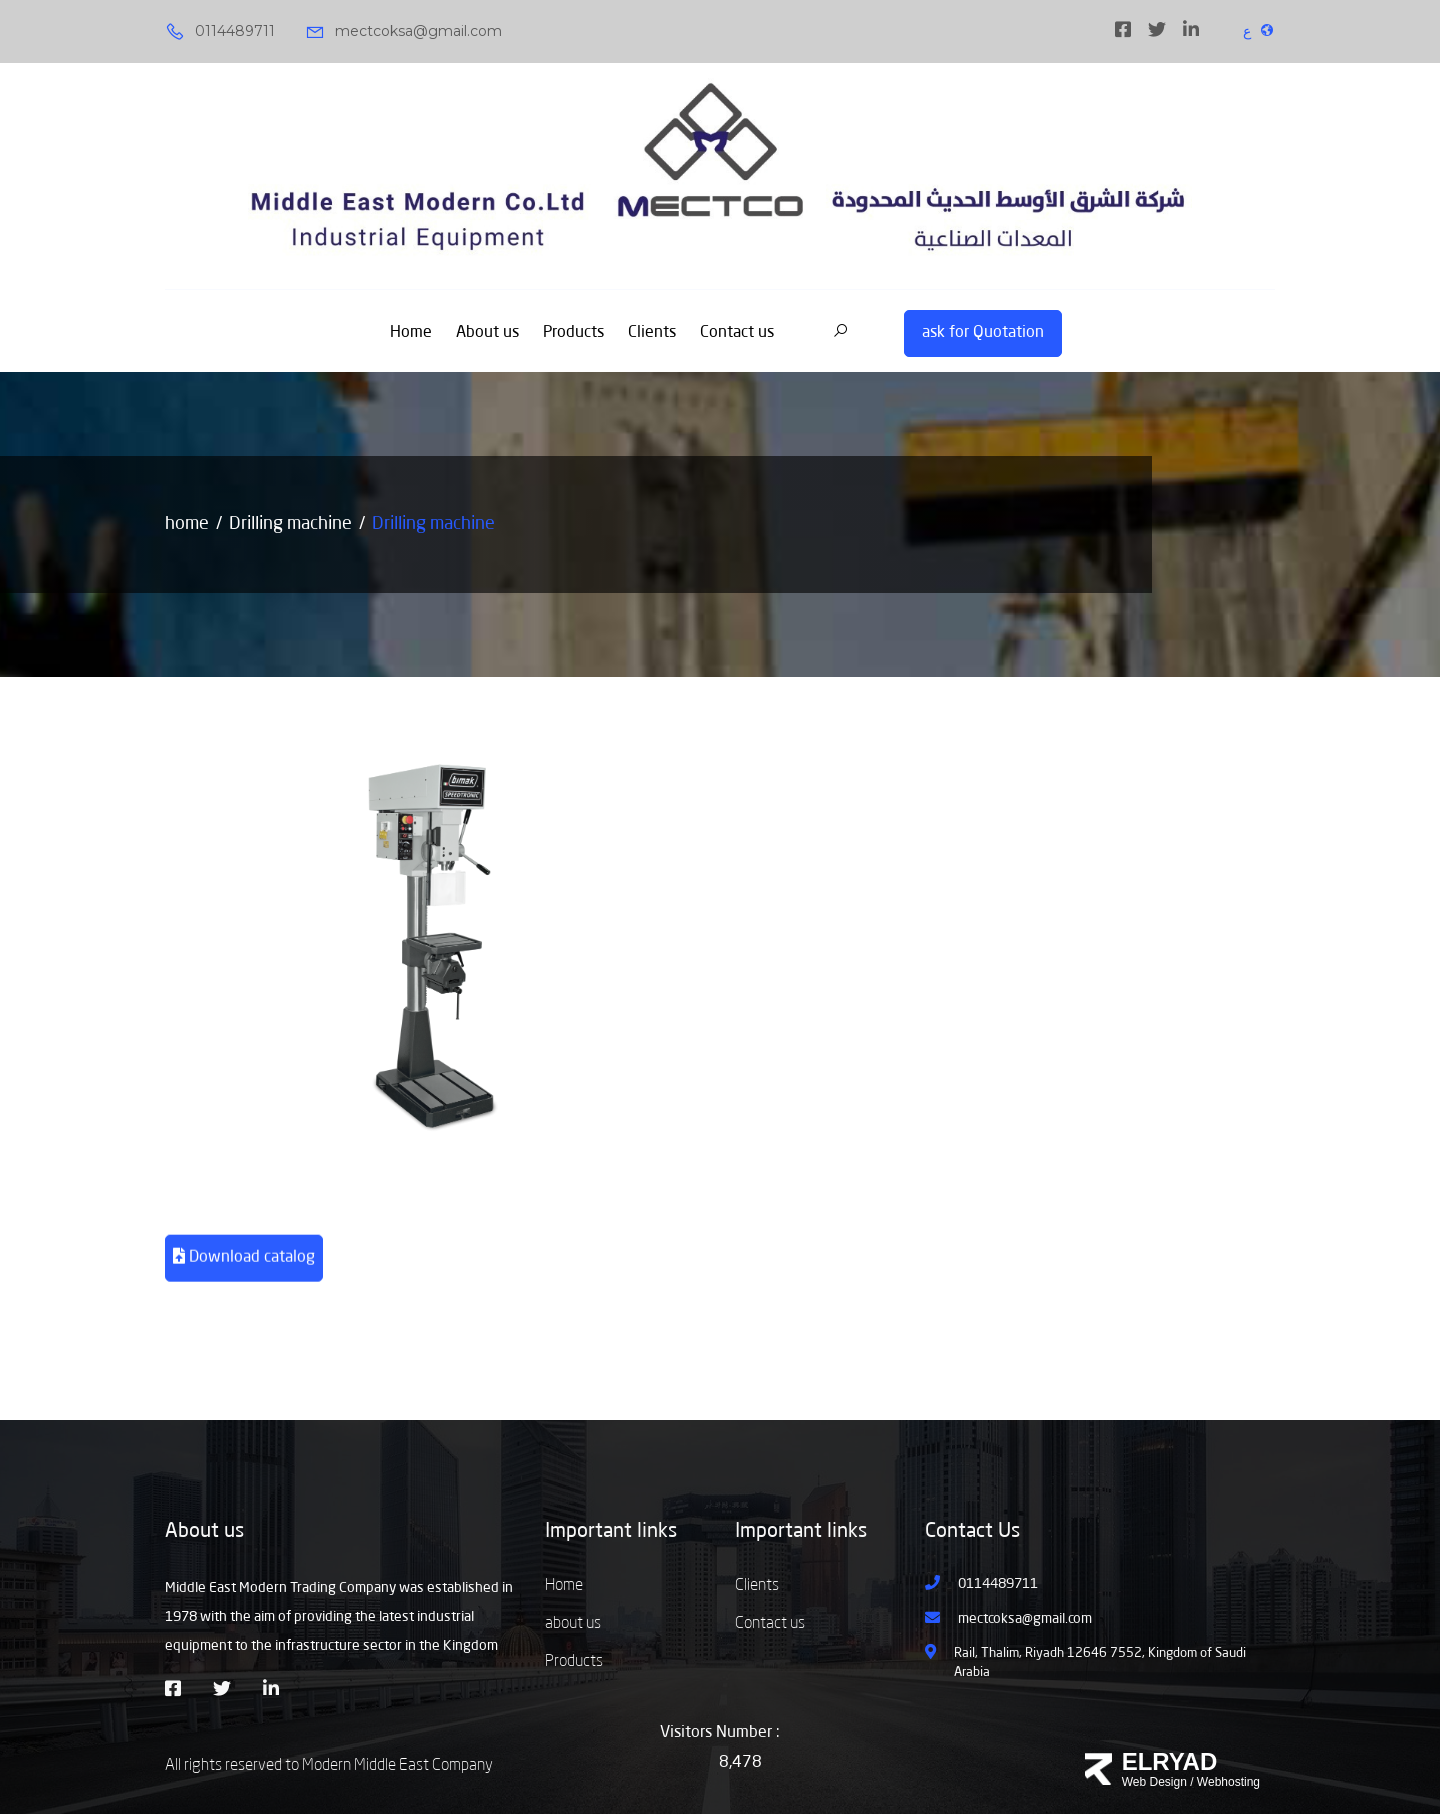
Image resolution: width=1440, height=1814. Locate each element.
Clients (652, 333)
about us (573, 1624)
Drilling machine (290, 524)
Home (411, 333)
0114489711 (220, 32)
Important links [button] (611, 1532)
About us (487, 333)
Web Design (1154, 1782)
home (187, 524)
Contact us (737, 333)
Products (573, 333)
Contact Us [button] (972, 1532)
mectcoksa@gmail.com (403, 32)
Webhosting (1228, 1782)
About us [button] (204, 1532)
